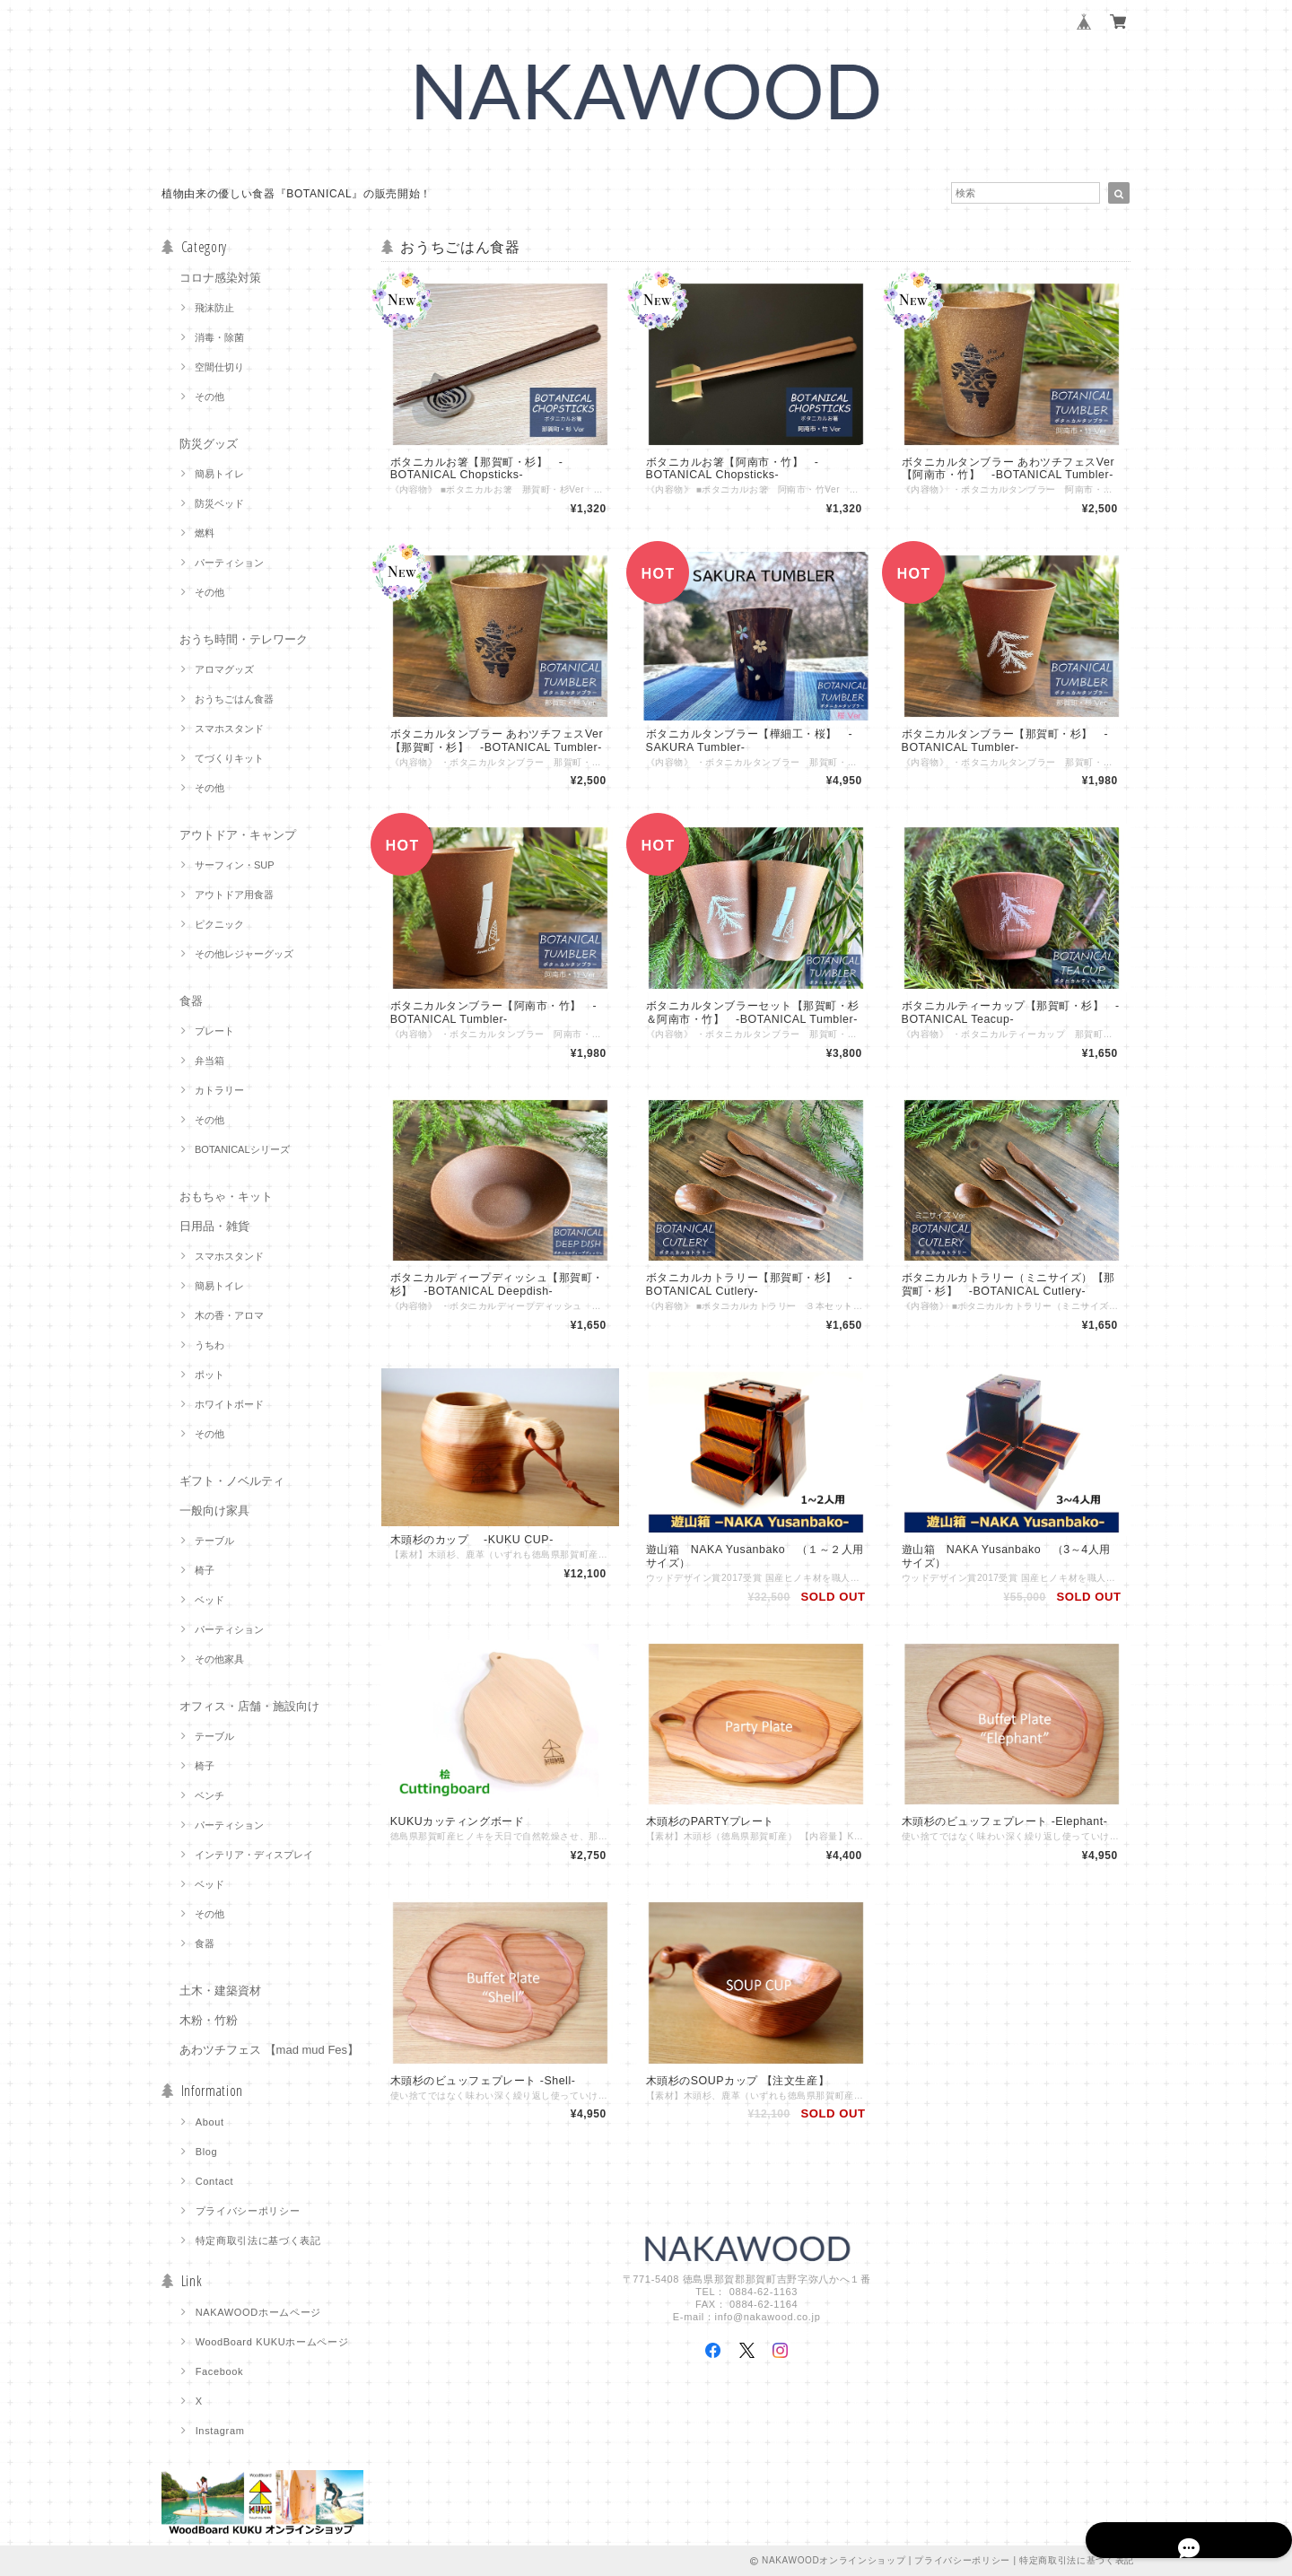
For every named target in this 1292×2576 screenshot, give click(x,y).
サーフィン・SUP (235, 865)
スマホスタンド (229, 728)
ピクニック (219, 924)
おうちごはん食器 (234, 699)
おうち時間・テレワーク (243, 639)
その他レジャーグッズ (244, 953)
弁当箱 (209, 1060)
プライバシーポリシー (248, 2210)
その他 (209, 396)
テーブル (214, 1540)
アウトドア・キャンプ (237, 835)
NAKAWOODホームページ (258, 2312)
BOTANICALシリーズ (242, 1149)
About (210, 2122)
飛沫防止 (214, 307)
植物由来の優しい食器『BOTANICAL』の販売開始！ (297, 194)
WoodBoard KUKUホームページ (272, 2341)
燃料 (204, 533)
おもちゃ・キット (226, 1196)
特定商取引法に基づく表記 (258, 2240)
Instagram (220, 2430)
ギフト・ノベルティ (231, 1481)
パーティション (229, 562)
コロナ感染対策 (220, 277)
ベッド (209, 1599)
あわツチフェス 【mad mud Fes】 (269, 2049)
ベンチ (209, 1795)
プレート (214, 1031)
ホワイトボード (229, 1404)
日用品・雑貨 (214, 1226)
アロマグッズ (224, 669)
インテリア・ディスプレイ (254, 1854)
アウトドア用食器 (234, 894)
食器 (191, 1001)
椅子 (204, 1570)
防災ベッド (219, 503)
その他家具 (219, 1659)
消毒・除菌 (219, 337)
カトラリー (219, 1090)
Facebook (220, 2371)
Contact (215, 2181)
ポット (209, 1374)
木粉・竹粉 (208, 2020)
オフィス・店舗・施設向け (249, 1706)
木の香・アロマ (229, 1315)
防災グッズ (208, 443)
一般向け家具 (214, 1510)
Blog (207, 2151)
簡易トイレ (219, 473)
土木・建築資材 (220, 1990)
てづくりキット (229, 758)
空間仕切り (219, 367)
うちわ (209, 1345)
